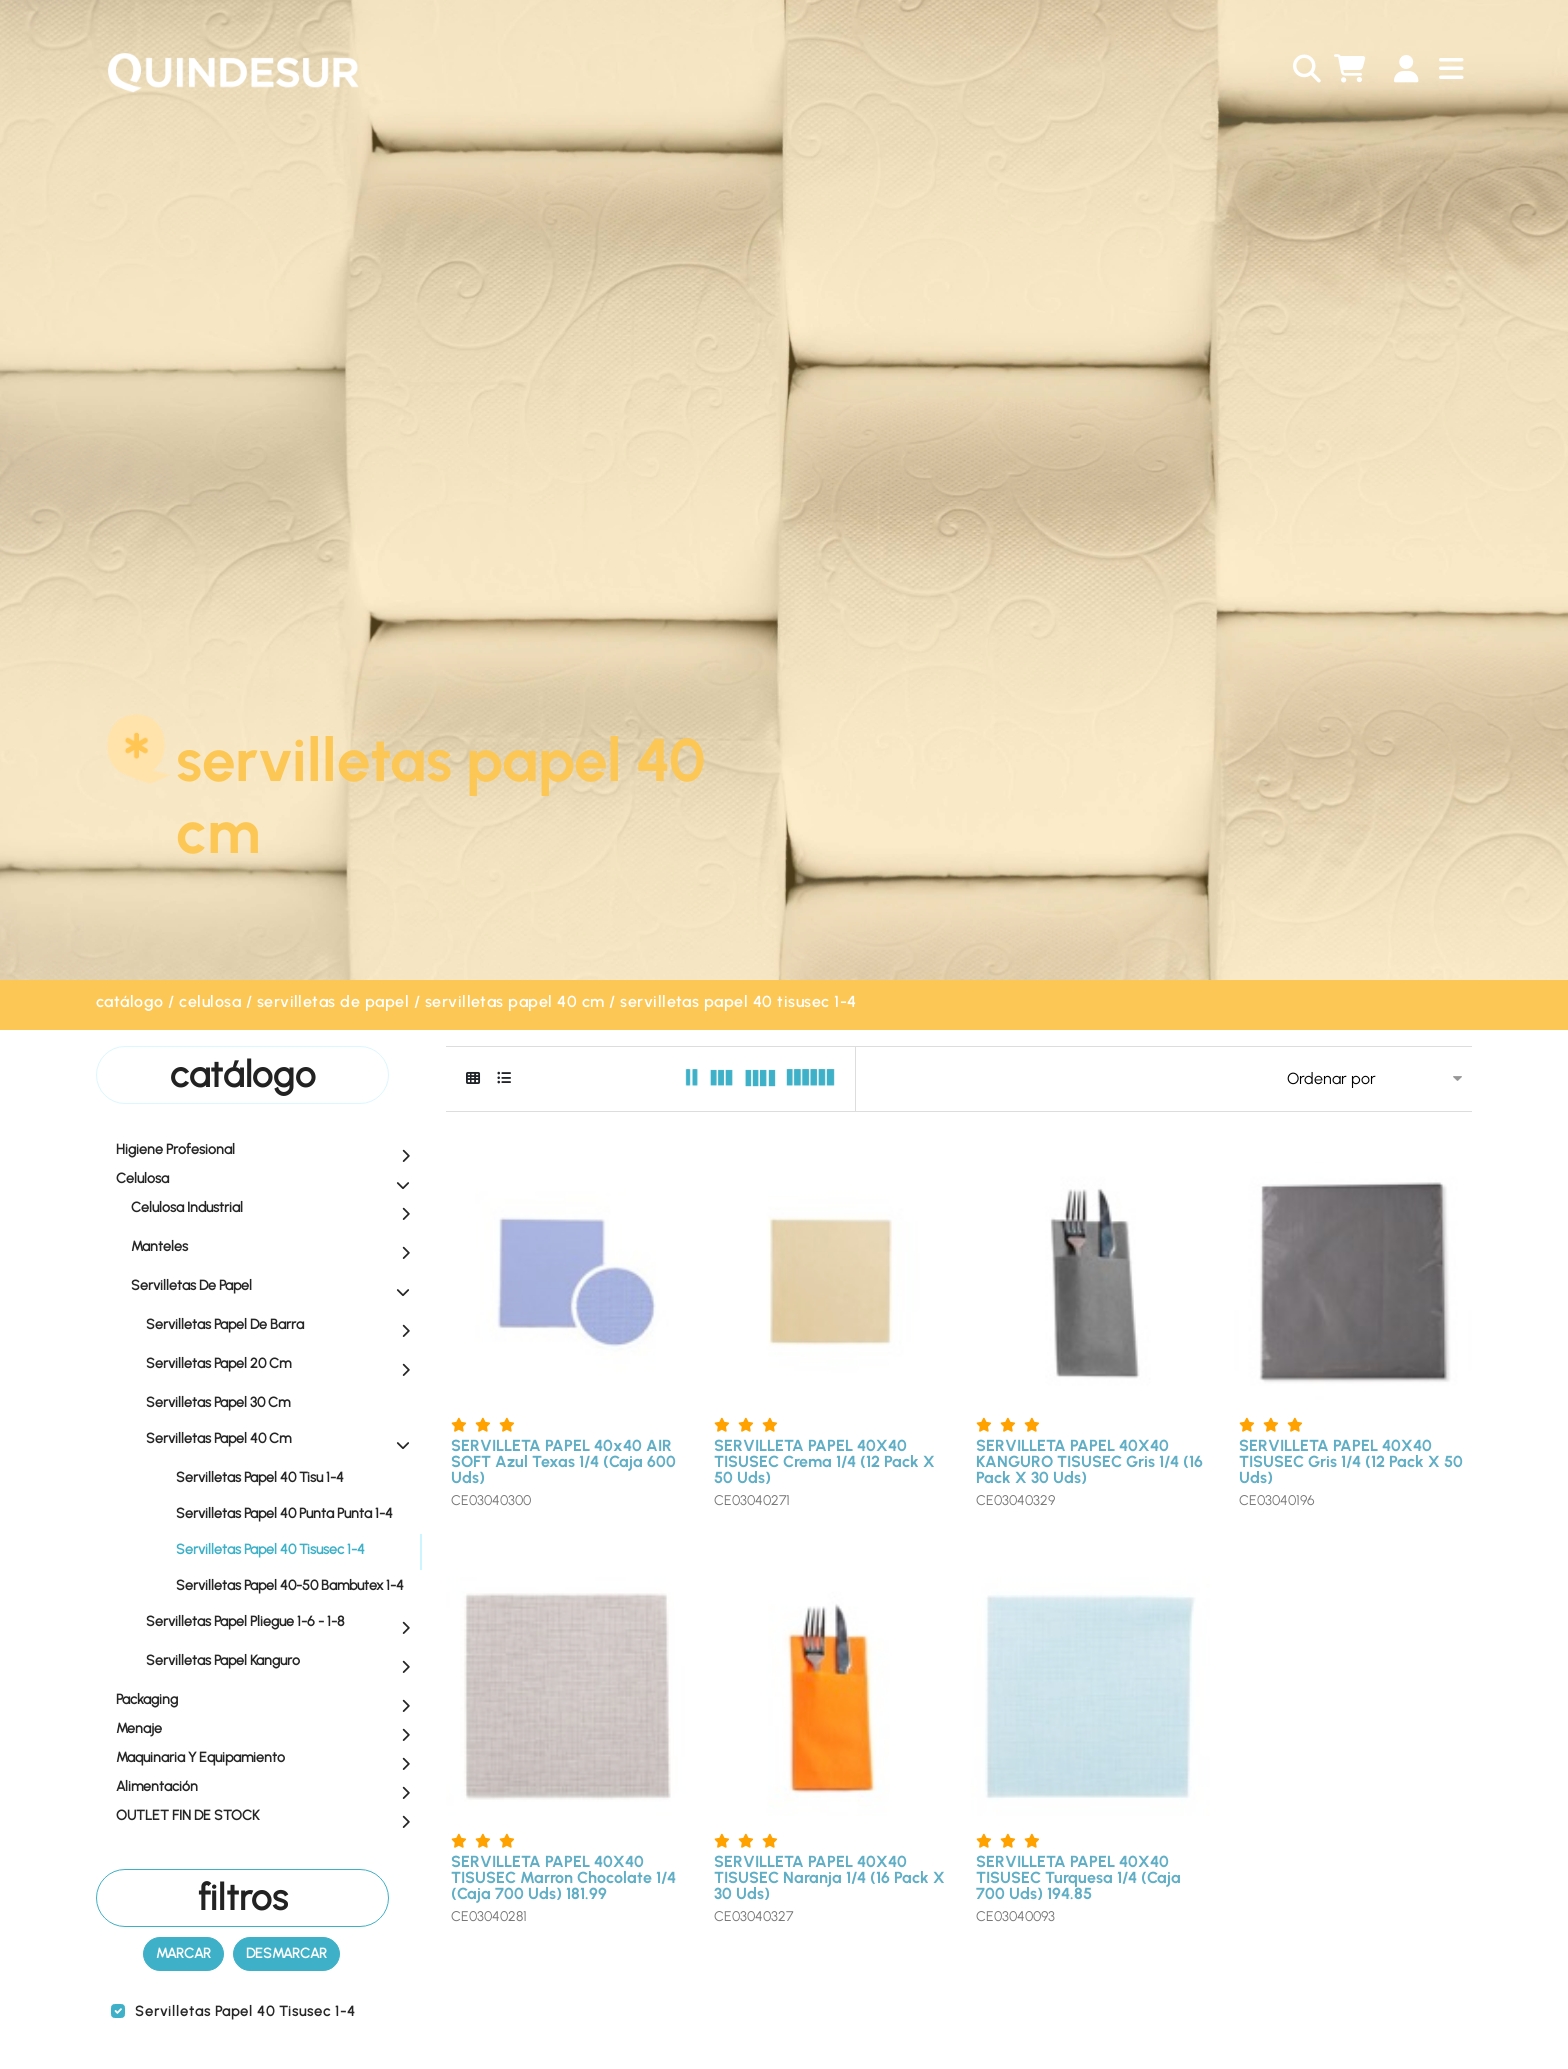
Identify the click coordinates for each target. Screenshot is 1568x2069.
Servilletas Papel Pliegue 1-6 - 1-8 (283, 1623)
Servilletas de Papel (333, 1001)
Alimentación (268, 1788)
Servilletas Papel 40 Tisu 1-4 (260, 1477)
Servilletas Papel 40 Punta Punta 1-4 (284, 1513)
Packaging (268, 1701)
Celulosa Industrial (275, 1209)
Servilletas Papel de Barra (283, 1326)
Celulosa (210, 1001)
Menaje (268, 1730)
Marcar (183, 1953)
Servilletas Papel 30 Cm (283, 1401)
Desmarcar (286, 1953)
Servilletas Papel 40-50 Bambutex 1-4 (290, 1585)
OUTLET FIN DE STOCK (268, 1817)
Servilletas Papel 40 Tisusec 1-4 (738, 1001)
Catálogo (130, 1001)
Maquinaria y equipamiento (268, 1759)
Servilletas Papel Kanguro (283, 1662)
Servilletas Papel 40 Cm (515, 1001)
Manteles (275, 1248)
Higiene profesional (268, 1151)
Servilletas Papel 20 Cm (283, 1365)
